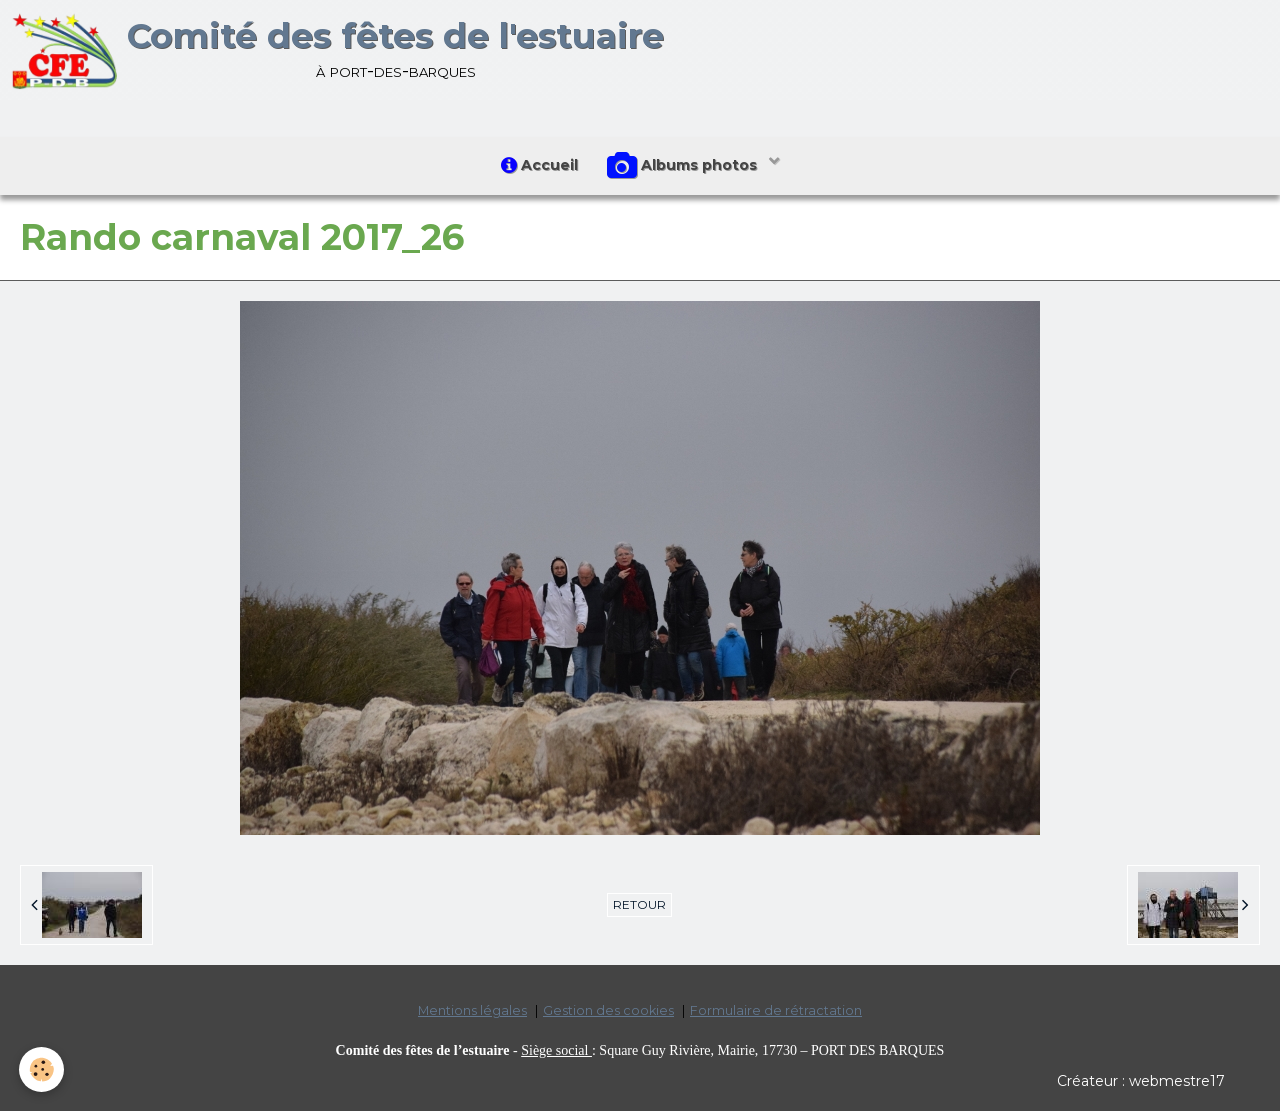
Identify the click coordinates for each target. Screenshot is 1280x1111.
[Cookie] (42, 1069)
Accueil (539, 165)
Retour (639, 904)
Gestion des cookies (608, 1011)
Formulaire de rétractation (776, 1011)
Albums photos (685, 166)
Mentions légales (472, 1011)
